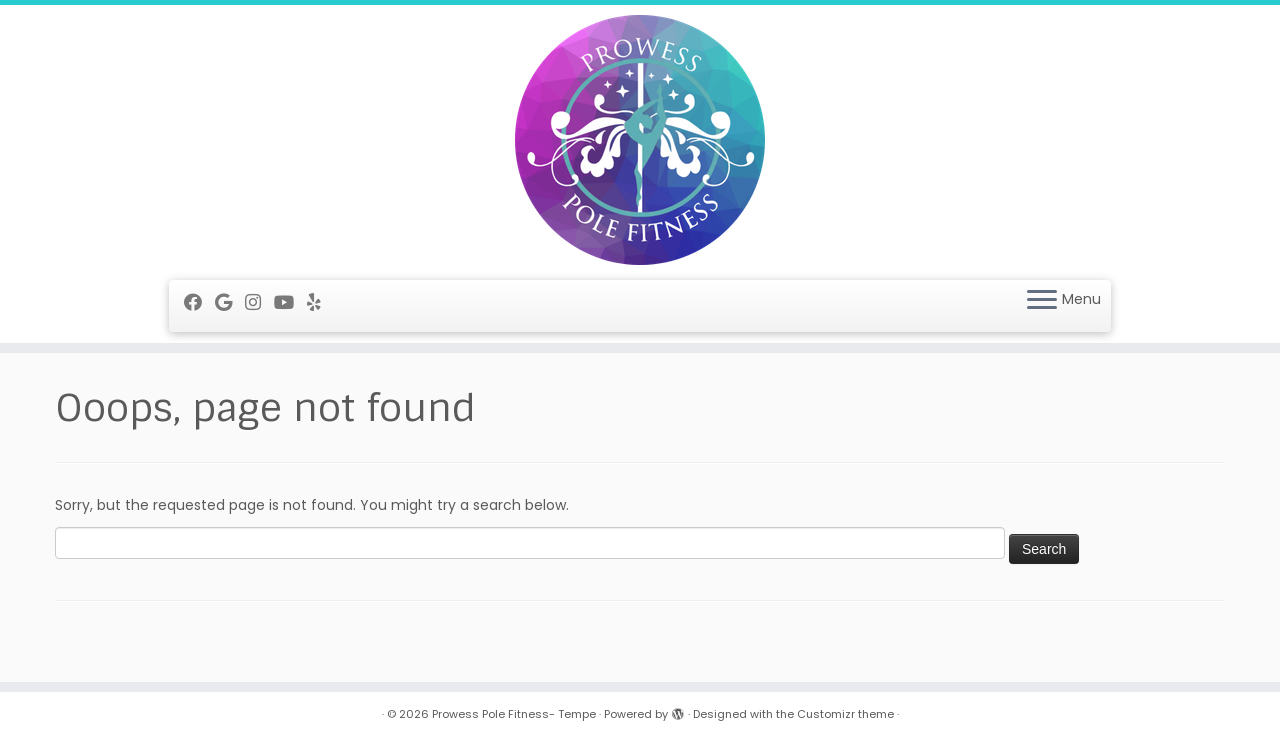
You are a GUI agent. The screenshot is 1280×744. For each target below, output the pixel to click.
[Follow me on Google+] (230, 302)
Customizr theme (845, 714)
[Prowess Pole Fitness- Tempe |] (640, 140)
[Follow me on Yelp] (320, 302)
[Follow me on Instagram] (259, 302)
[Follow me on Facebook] (199, 302)
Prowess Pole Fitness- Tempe (514, 714)
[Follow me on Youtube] (290, 302)
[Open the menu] (1042, 301)
